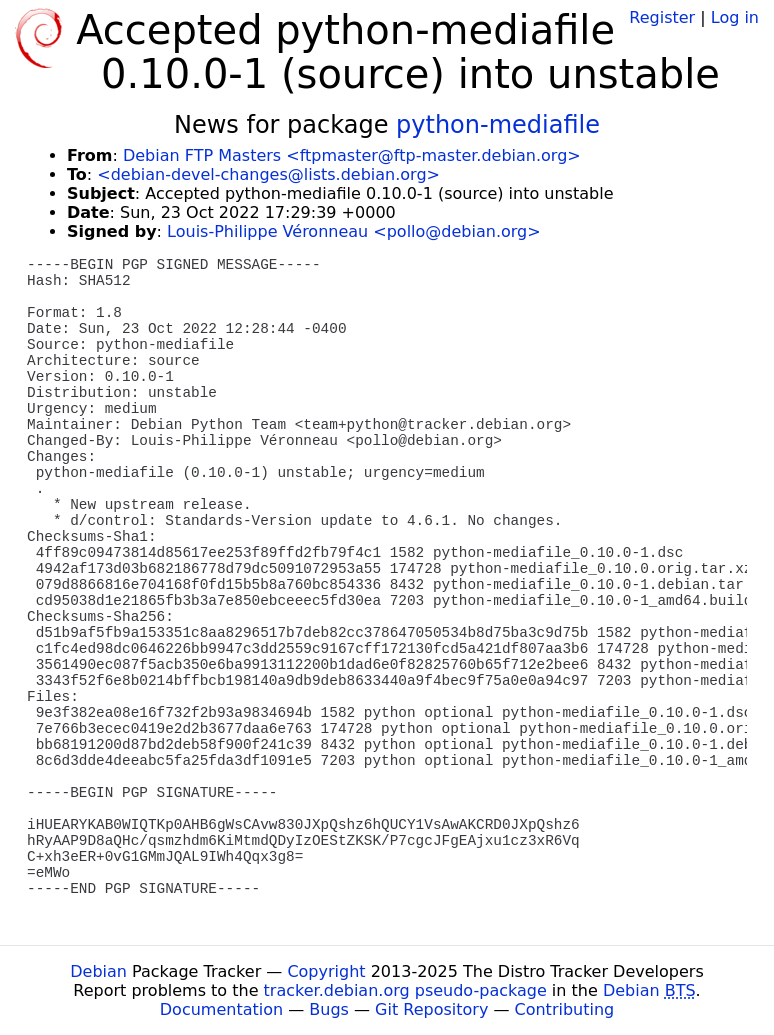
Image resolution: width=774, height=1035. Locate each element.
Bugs (329, 1009)
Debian (98, 971)
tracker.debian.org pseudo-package (405, 990)
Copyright (326, 971)
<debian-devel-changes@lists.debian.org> (268, 174)
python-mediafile (498, 125)
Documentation (221, 1009)
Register (662, 17)
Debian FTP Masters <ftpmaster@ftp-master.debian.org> (352, 155)
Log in (735, 17)
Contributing (565, 1009)
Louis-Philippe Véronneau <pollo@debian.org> (354, 231)
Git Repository (431, 1009)
